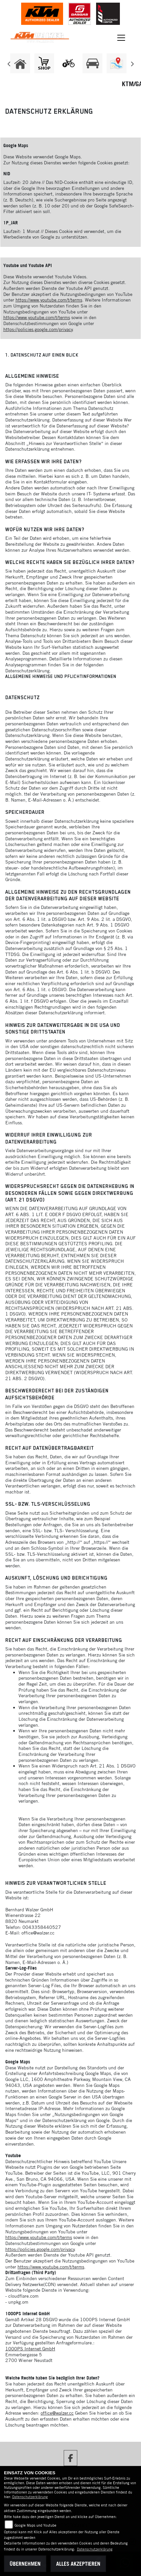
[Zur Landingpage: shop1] (44, 63)
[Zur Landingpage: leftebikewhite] (68, 63)
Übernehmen (25, 2563)
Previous (9, 65)
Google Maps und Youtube (35, 2525)
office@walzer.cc (57, 2413)
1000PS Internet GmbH (30, 2349)
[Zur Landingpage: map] (116, 63)
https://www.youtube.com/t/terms (49, 300)
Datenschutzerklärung (30, 2496)
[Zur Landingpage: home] (20, 63)
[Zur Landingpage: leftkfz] (92, 63)
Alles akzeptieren (78, 2563)
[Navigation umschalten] (121, 37)
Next (132, 65)
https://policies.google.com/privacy (38, 329)
